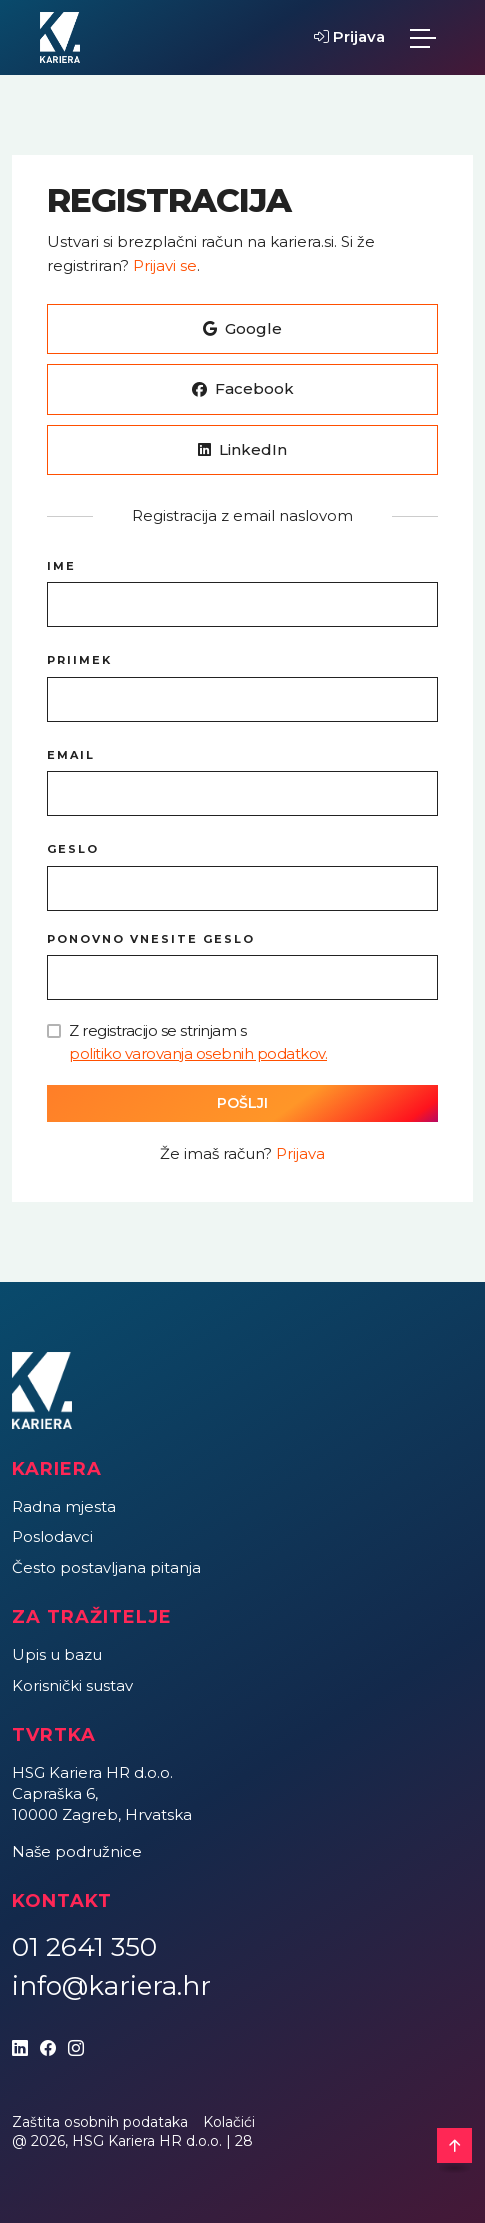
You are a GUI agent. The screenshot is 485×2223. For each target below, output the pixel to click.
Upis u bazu (57, 1654)
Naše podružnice (77, 1851)
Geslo (73, 849)
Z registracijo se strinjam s (198, 1043)
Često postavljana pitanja (106, 1567)
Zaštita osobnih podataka (100, 2122)
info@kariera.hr (111, 1986)
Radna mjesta (64, 1506)
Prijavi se (165, 265)
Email (71, 755)
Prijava (349, 36)
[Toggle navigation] (423, 38)
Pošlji (242, 1103)
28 (244, 2141)
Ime (61, 566)
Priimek (79, 660)
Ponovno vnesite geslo (151, 939)
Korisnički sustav (72, 1685)
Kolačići (229, 2122)
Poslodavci (52, 1536)
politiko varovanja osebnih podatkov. (198, 1053)
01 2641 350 (84, 1947)
